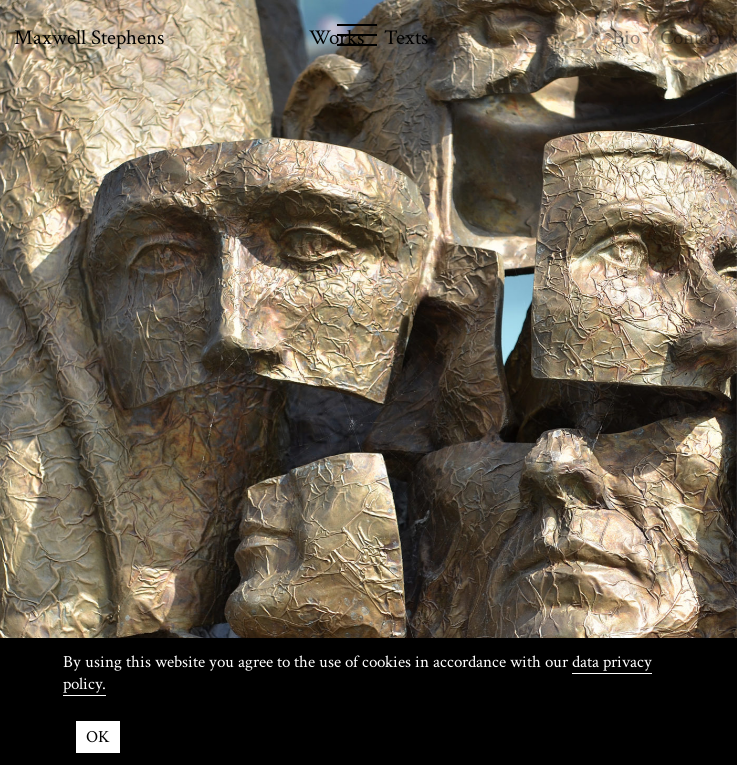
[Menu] (270, 38)
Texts (406, 37)
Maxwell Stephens (89, 37)
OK (98, 737)
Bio (626, 37)
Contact (691, 37)
